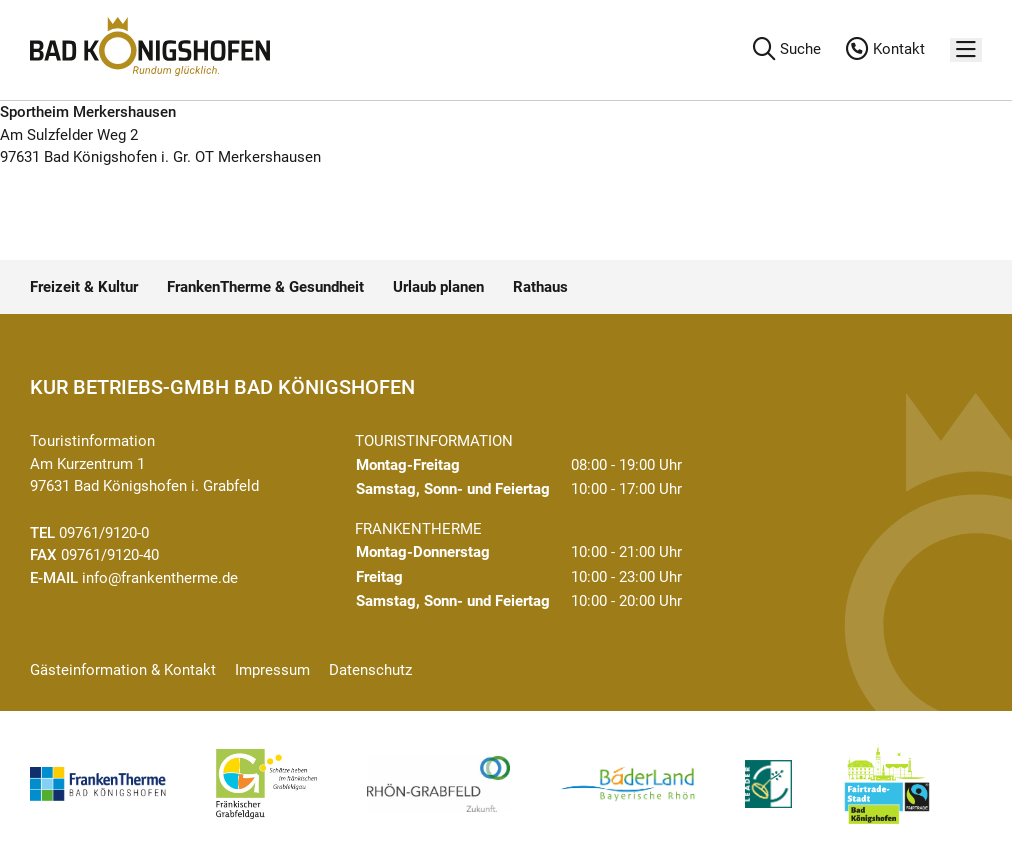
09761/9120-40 (110, 555)
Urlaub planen (438, 287)
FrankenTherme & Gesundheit (265, 287)
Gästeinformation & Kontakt (123, 670)
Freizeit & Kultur (84, 287)
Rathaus (540, 287)
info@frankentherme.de (160, 578)
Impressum (272, 670)
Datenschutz (370, 670)
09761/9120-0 (104, 533)
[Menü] (966, 50)
